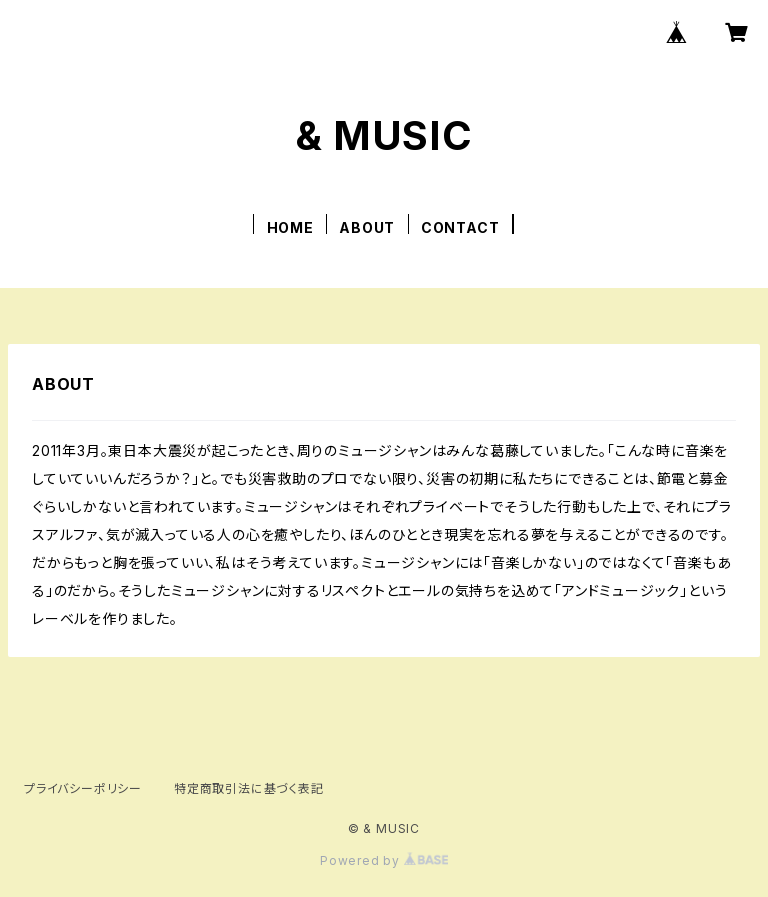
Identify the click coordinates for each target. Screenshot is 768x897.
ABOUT (367, 227)
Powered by (384, 860)
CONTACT (460, 227)
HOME (290, 227)
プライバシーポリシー (83, 788)
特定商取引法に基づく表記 (249, 788)
